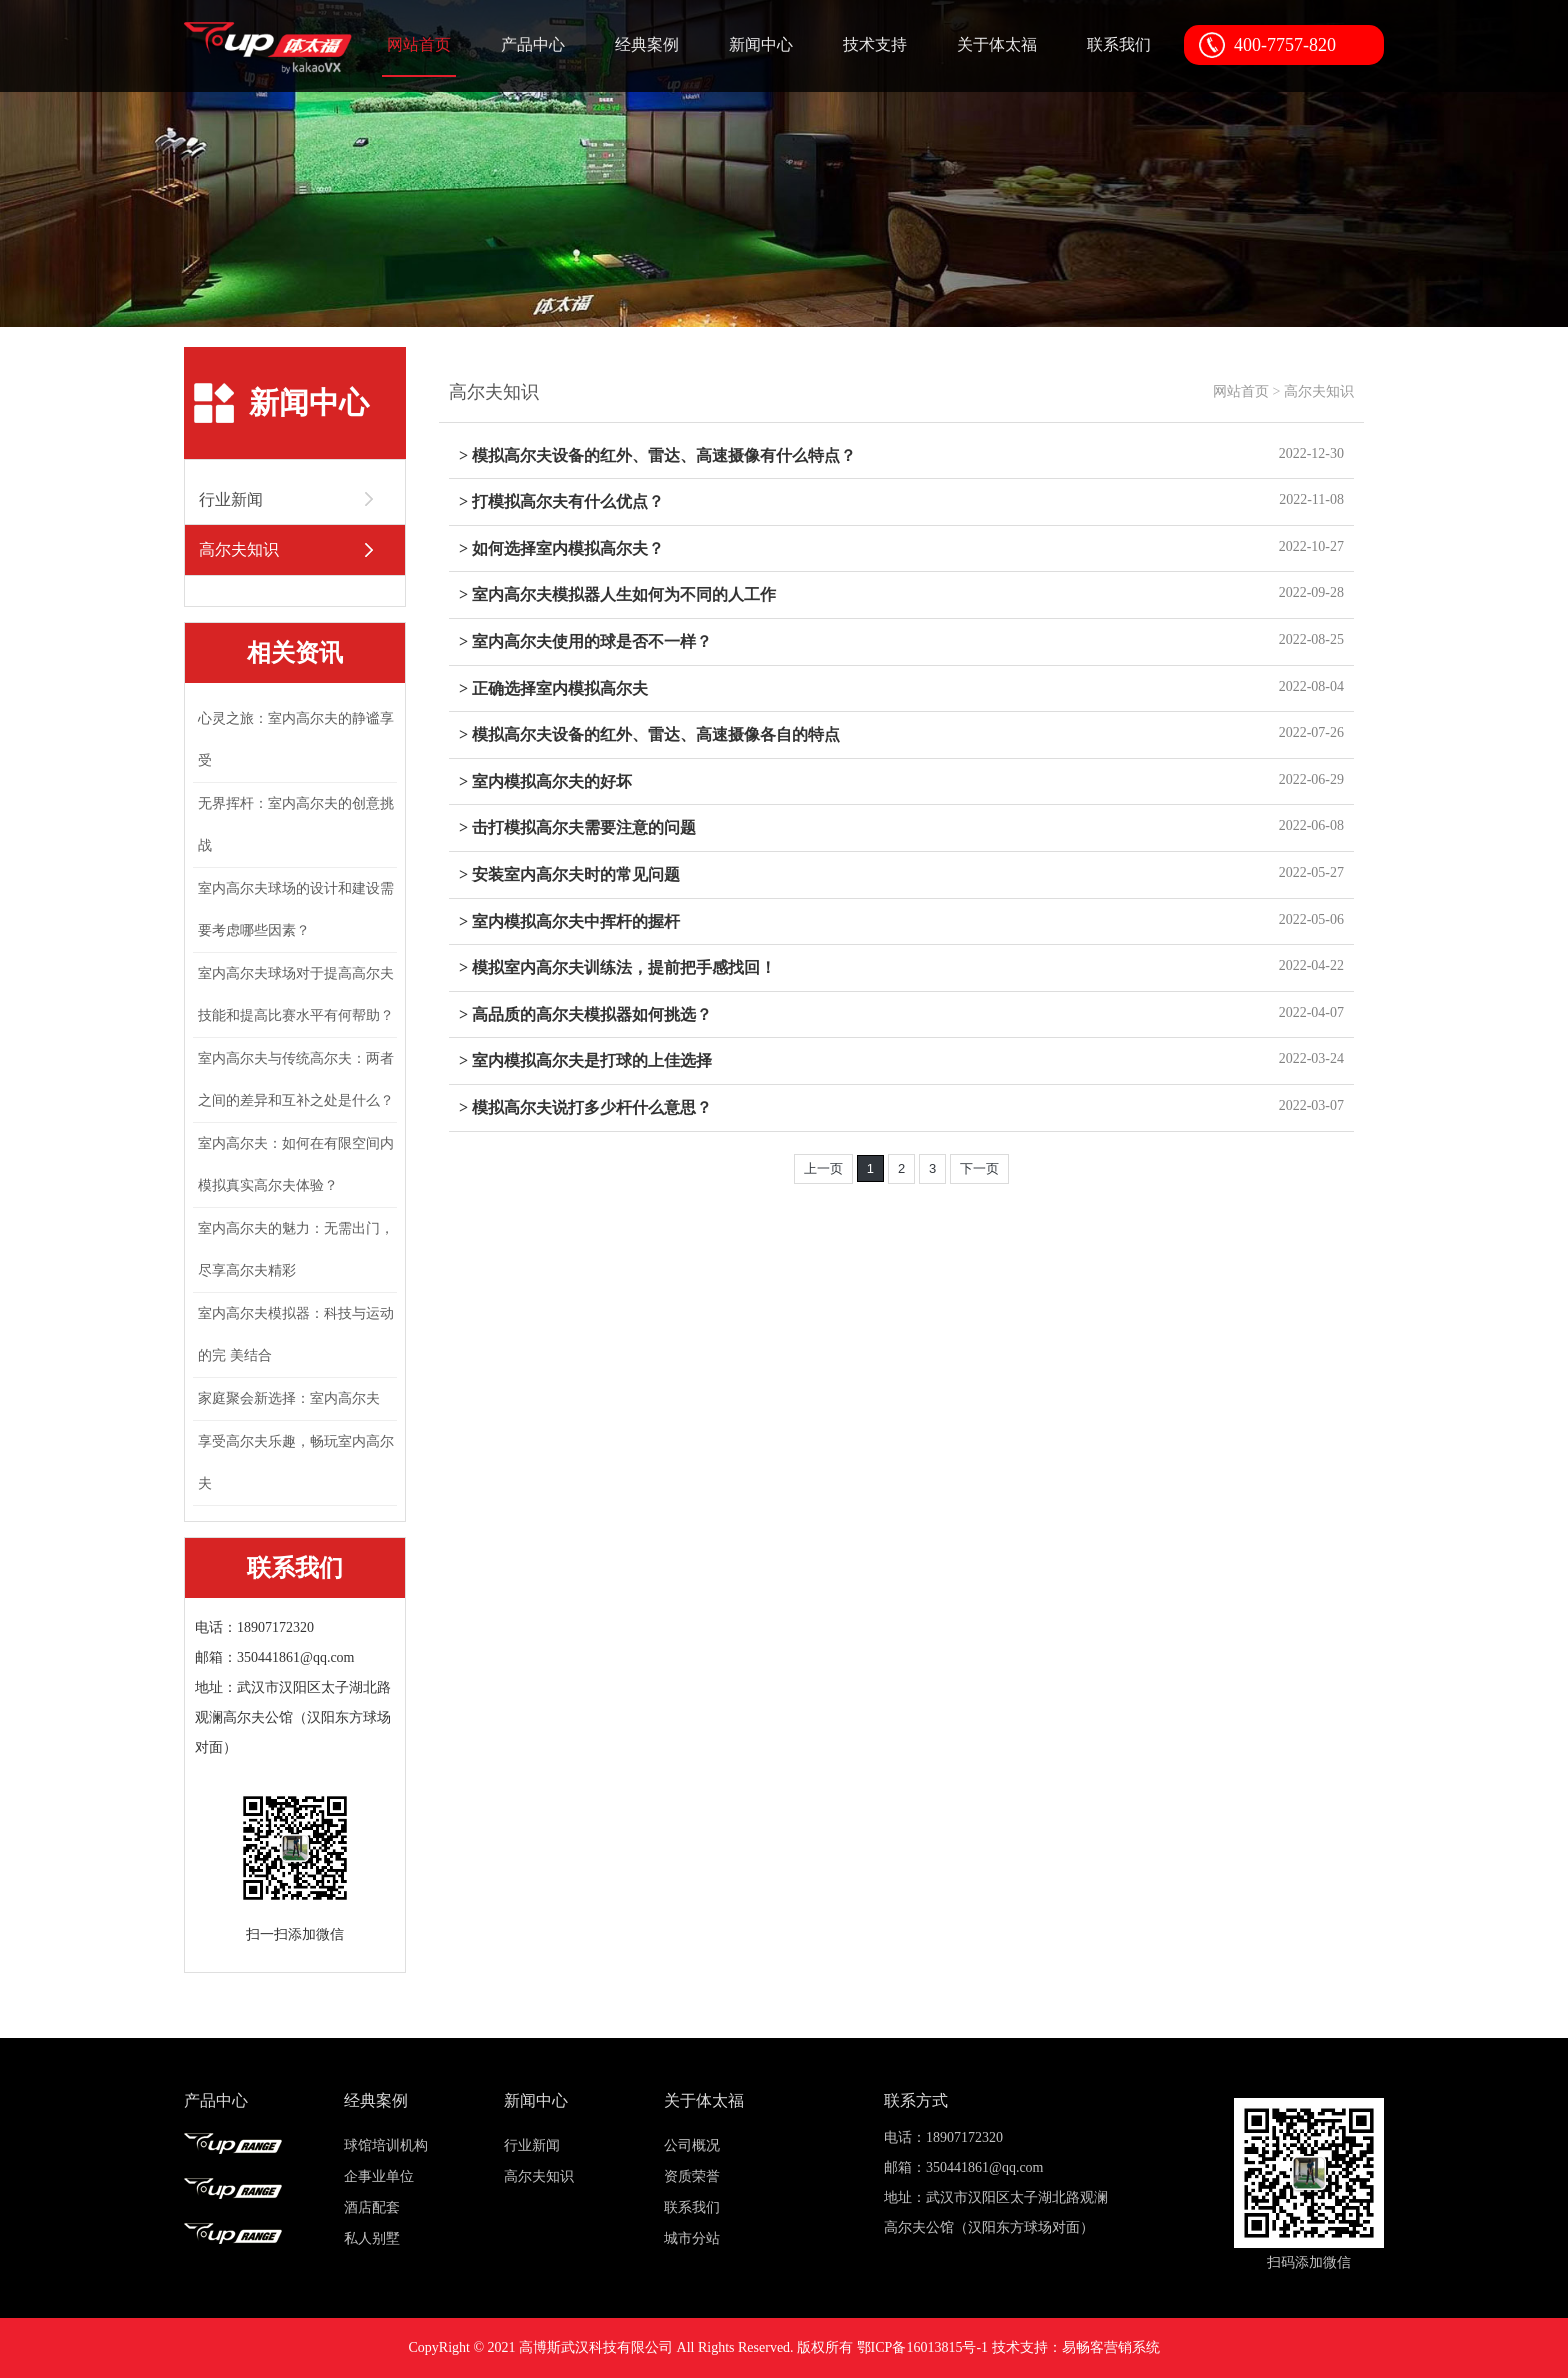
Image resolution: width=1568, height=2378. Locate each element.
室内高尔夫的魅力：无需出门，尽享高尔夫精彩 (296, 1249)
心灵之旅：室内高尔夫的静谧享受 (296, 739)
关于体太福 (997, 44)
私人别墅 (372, 2238)
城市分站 (692, 2238)
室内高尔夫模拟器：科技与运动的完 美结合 (296, 1334)
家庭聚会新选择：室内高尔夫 (289, 1398)
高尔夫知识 (1319, 391)
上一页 (823, 1168)
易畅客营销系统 (1111, 2347)
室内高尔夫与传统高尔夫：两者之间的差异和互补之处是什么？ (296, 1079)
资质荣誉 (692, 2176)
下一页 (979, 1168)
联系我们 (1119, 44)
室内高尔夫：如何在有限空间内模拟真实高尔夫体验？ (296, 1164)
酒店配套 (372, 2207)
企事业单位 (379, 2176)
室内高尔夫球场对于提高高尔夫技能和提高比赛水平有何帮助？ (296, 994)
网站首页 (419, 44)
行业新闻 (532, 2145)
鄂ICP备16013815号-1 (922, 2347)
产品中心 (533, 44)
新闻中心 (761, 44)
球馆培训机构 (386, 2145)
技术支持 (875, 44)
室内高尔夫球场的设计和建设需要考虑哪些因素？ (296, 909)
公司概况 (692, 2145)
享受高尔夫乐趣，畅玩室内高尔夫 (296, 1462)
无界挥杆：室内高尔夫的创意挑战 (296, 824)
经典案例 (647, 44)
